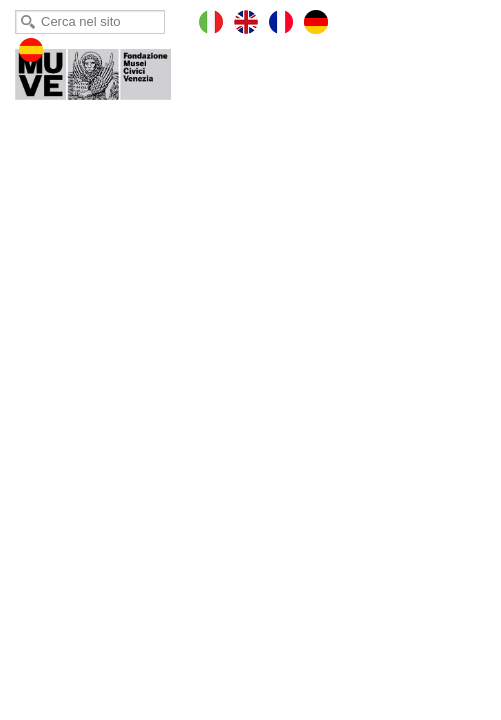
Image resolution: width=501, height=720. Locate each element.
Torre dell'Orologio (107, 70)
